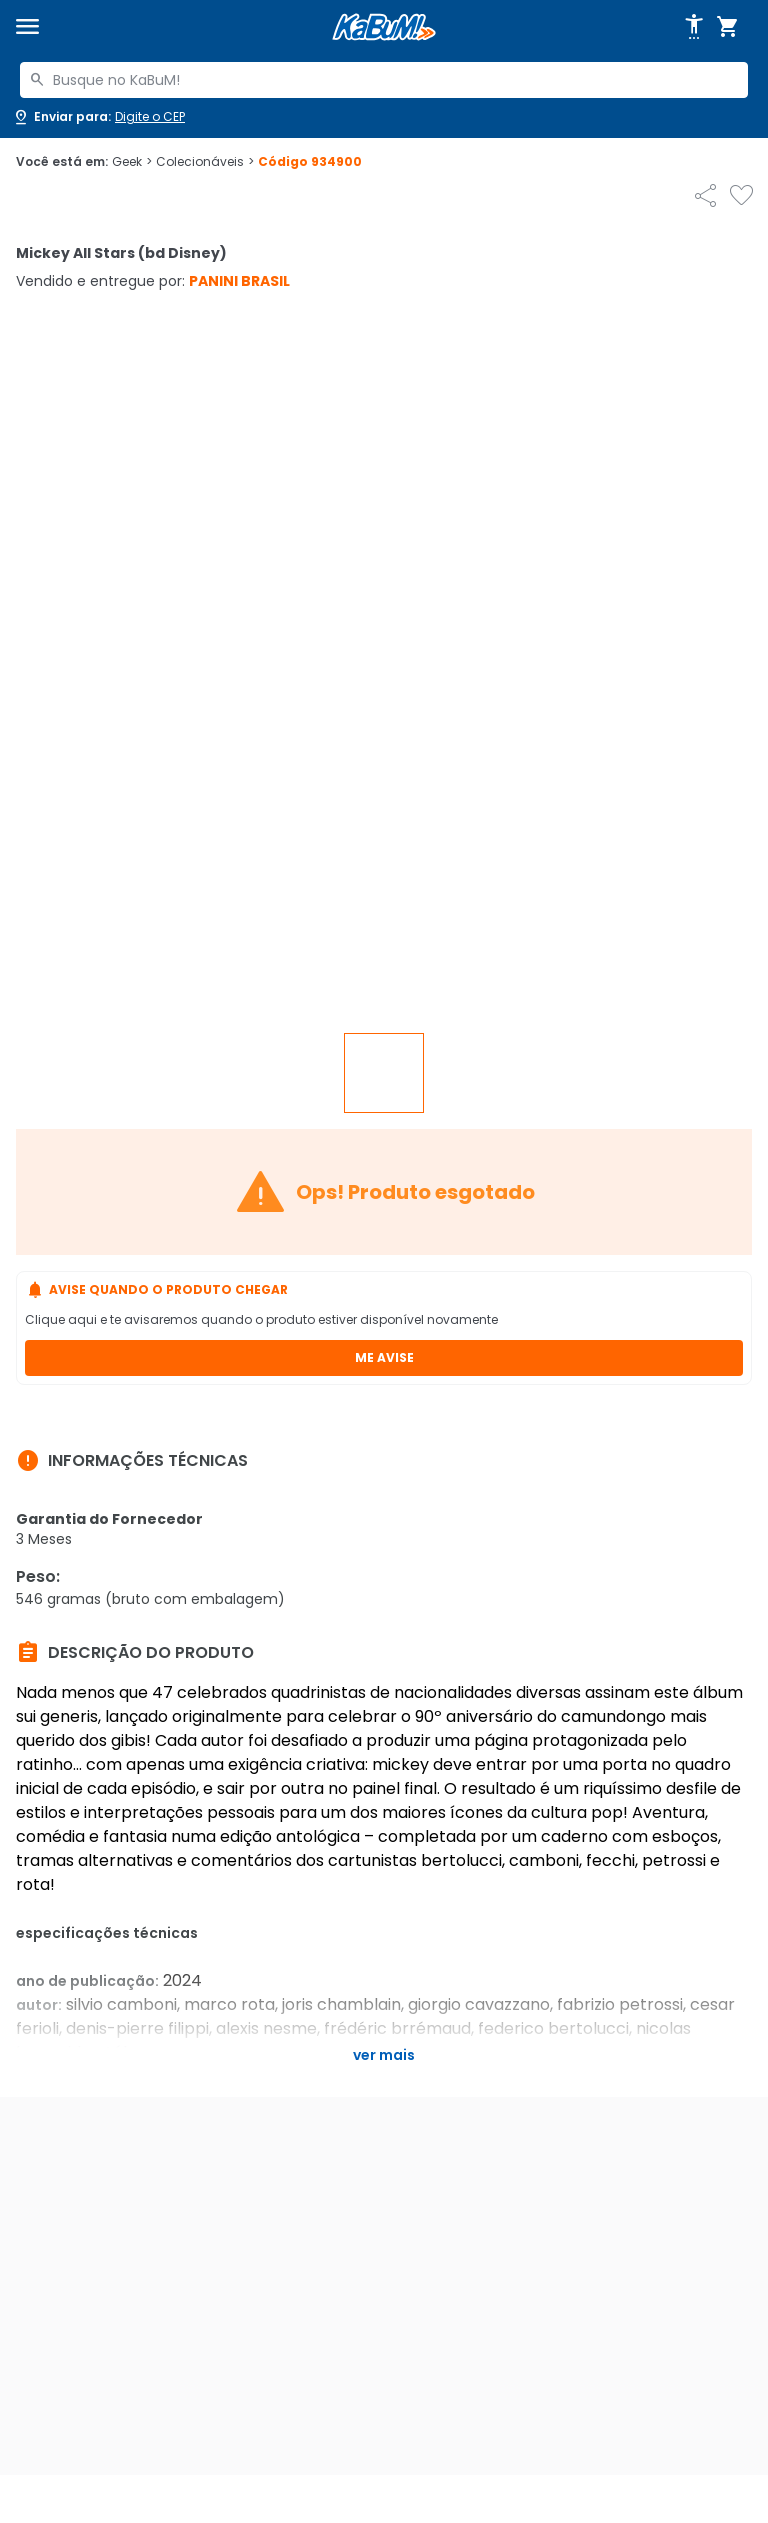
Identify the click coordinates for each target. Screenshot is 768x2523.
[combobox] (384, 80)
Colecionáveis (205, 162)
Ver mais (384, 2055)
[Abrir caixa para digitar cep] (98, 117)
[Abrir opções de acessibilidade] (694, 27)
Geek (132, 162)
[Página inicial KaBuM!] (384, 27)
